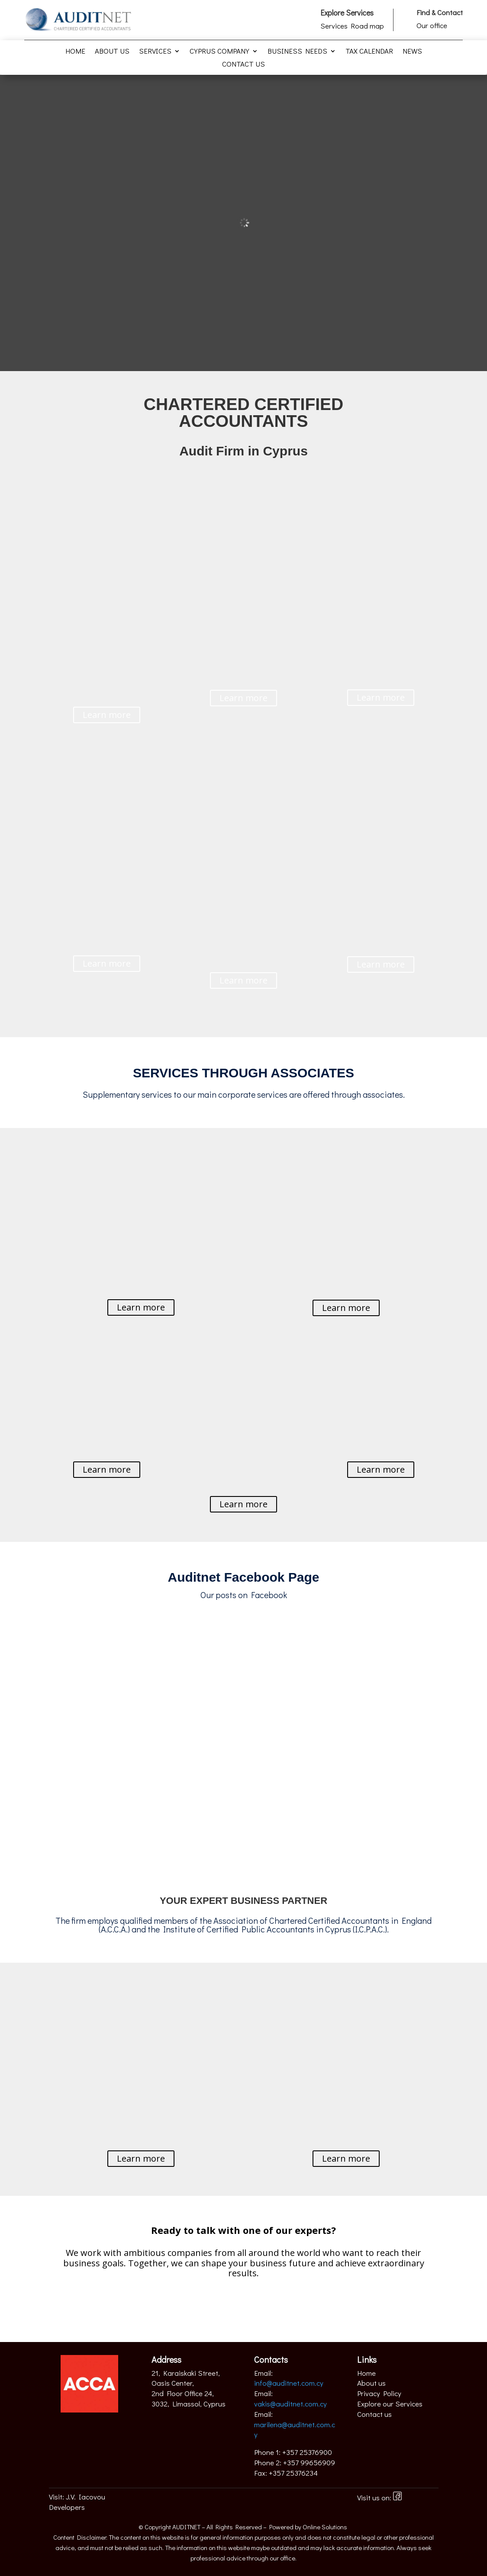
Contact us (243, 65)
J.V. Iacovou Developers (77, 2502)
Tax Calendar (369, 52)
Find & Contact (439, 12)
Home (75, 52)
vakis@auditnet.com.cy (290, 2404)
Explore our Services (389, 2404)
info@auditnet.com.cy (288, 2383)
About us (112, 52)
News (412, 52)
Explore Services (347, 12)
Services (155, 52)
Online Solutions (325, 2526)
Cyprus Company (219, 52)
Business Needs (297, 52)
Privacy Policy (379, 2393)
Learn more (107, 715)
